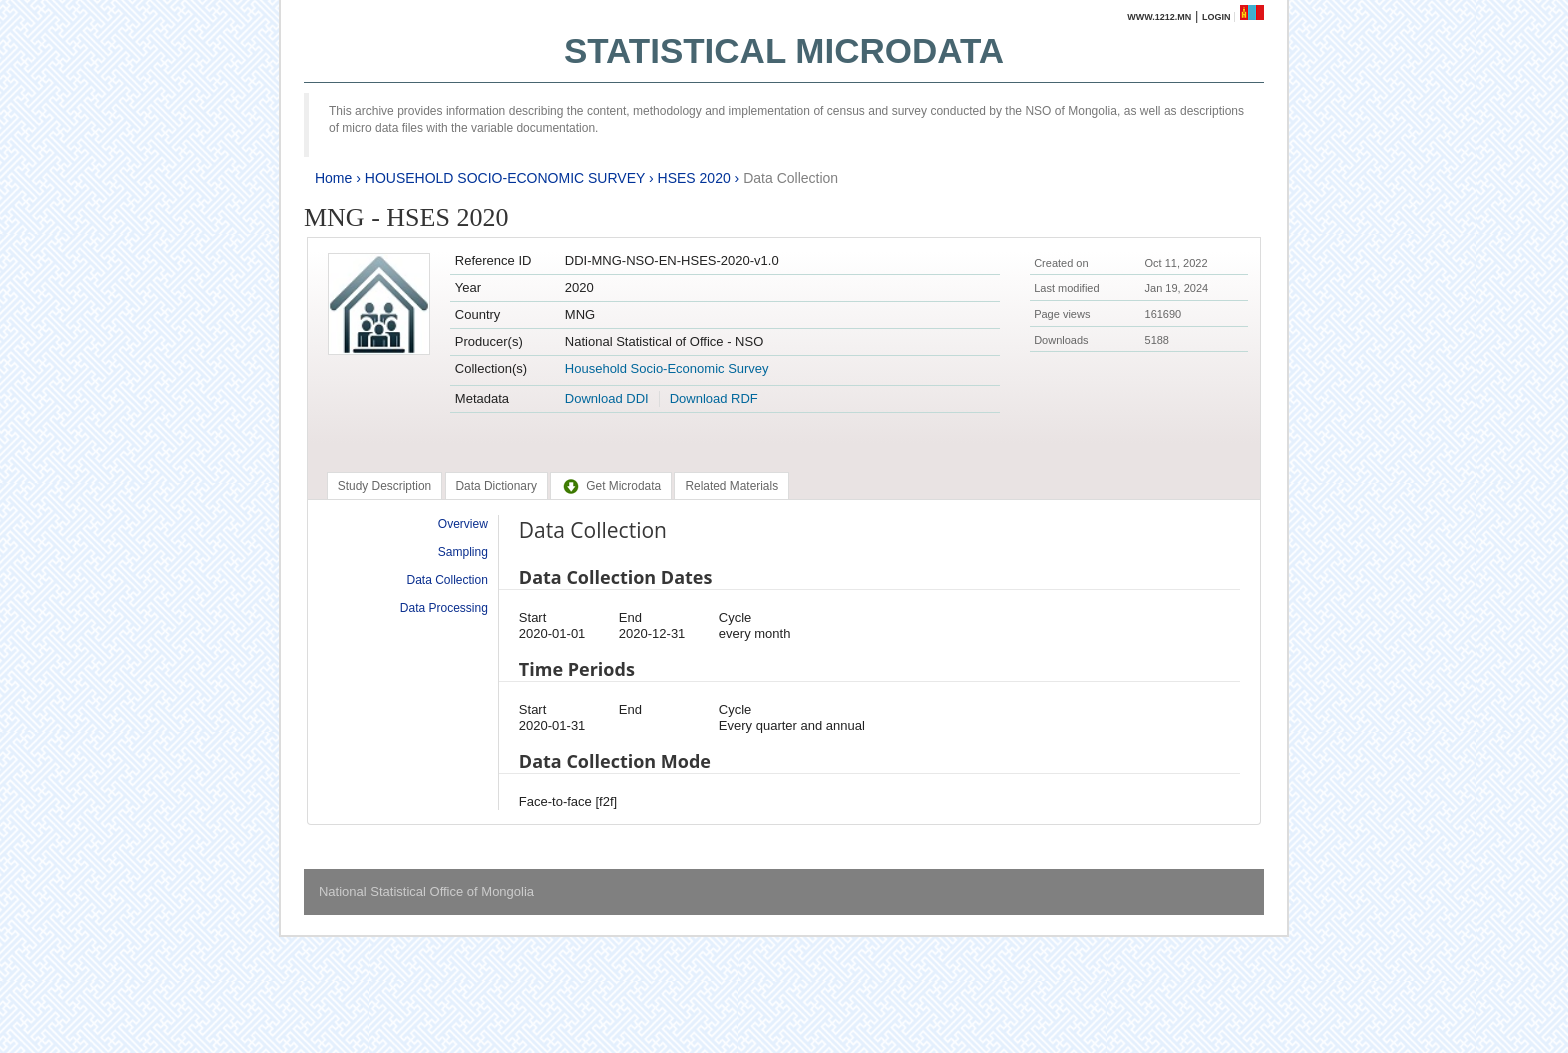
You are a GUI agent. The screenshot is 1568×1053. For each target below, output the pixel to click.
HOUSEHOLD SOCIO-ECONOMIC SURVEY (505, 178)
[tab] (384, 486)
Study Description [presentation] (384, 486)
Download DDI (607, 398)
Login (1216, 17)
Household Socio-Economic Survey (667, 368)
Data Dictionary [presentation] (496, 486)
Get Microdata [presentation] (611, 486)
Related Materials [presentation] (731, 486)
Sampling (463, 552)
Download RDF (714, 398)
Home (333, 178)
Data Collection (790, 178)
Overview (463, 524)
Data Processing (444, 608)
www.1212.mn (1159, 17)
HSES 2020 (694, 178)
